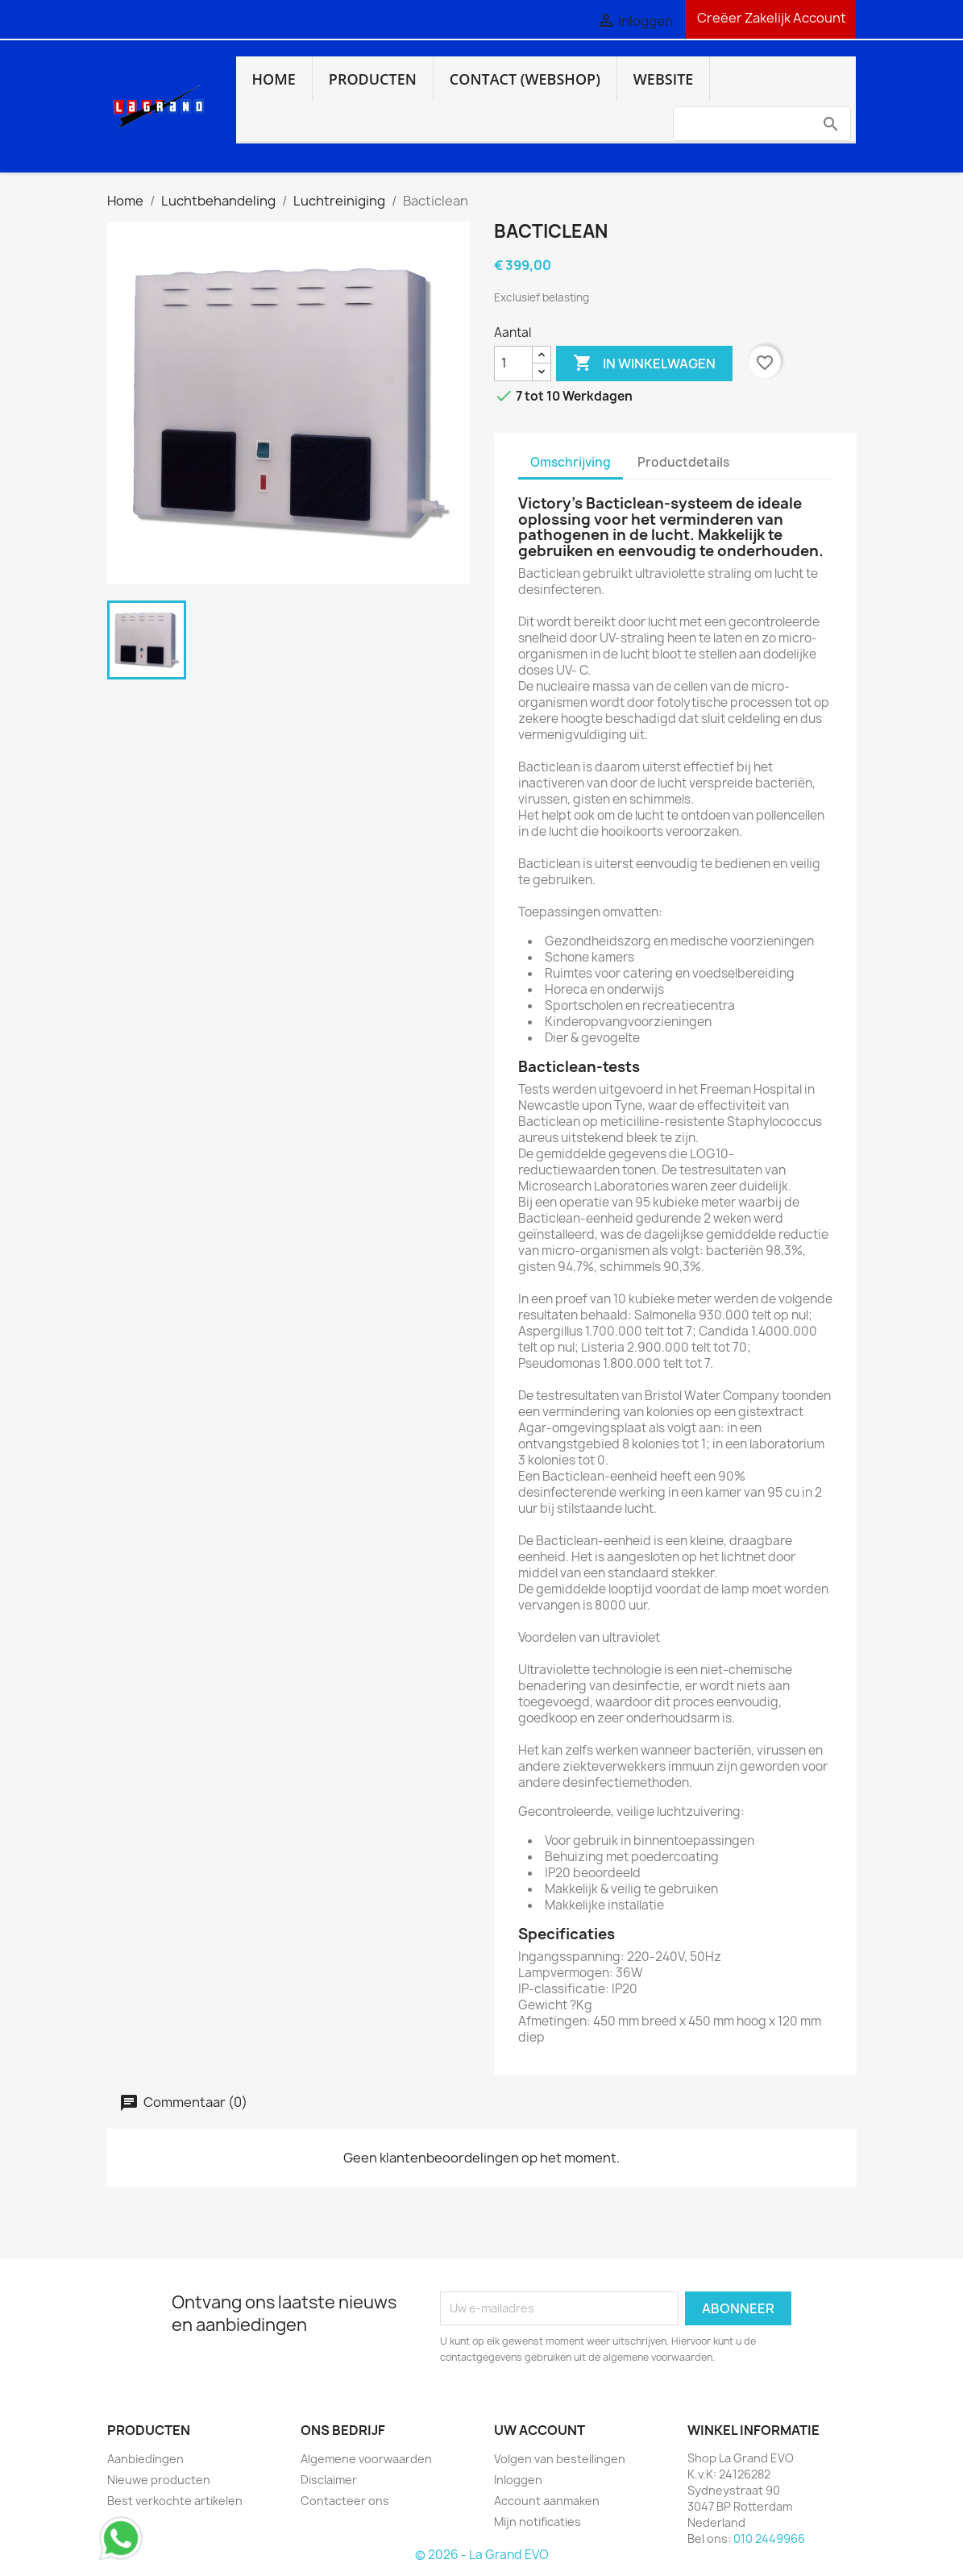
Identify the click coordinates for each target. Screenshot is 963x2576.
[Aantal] (513, 363)
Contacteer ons (345, 2500)
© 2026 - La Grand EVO (482, 2554)
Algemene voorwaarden (366, 2458)
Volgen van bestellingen (559, 2458)
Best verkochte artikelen (175, 2500)
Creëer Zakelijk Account (770, 18)
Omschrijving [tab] (570, 462)
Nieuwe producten (158, 2479)
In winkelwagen (644, 363)
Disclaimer (329, 2479)
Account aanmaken (547, 2500)
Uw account (539, 2430)
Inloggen (518, 2479)
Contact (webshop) (525, 79)
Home (274, 79)
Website (663, 79)
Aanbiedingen (145, 2458)
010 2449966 (769, 2538)
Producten (373, 79)
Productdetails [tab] (683, 462)
